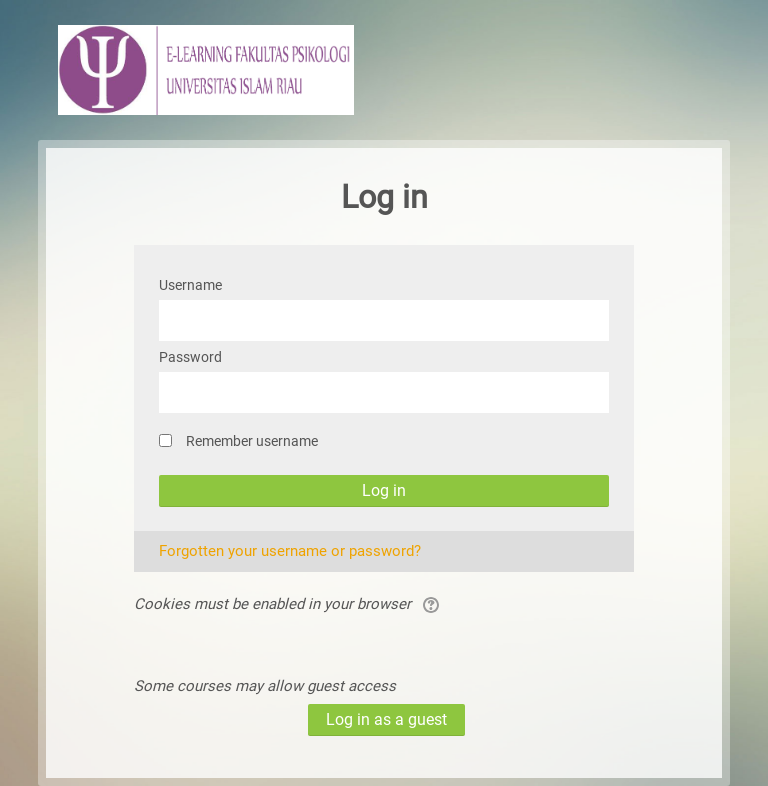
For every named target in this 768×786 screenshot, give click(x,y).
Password (190, 357)
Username (190, 285)
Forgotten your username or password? (290, 551)
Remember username (252, 441)
